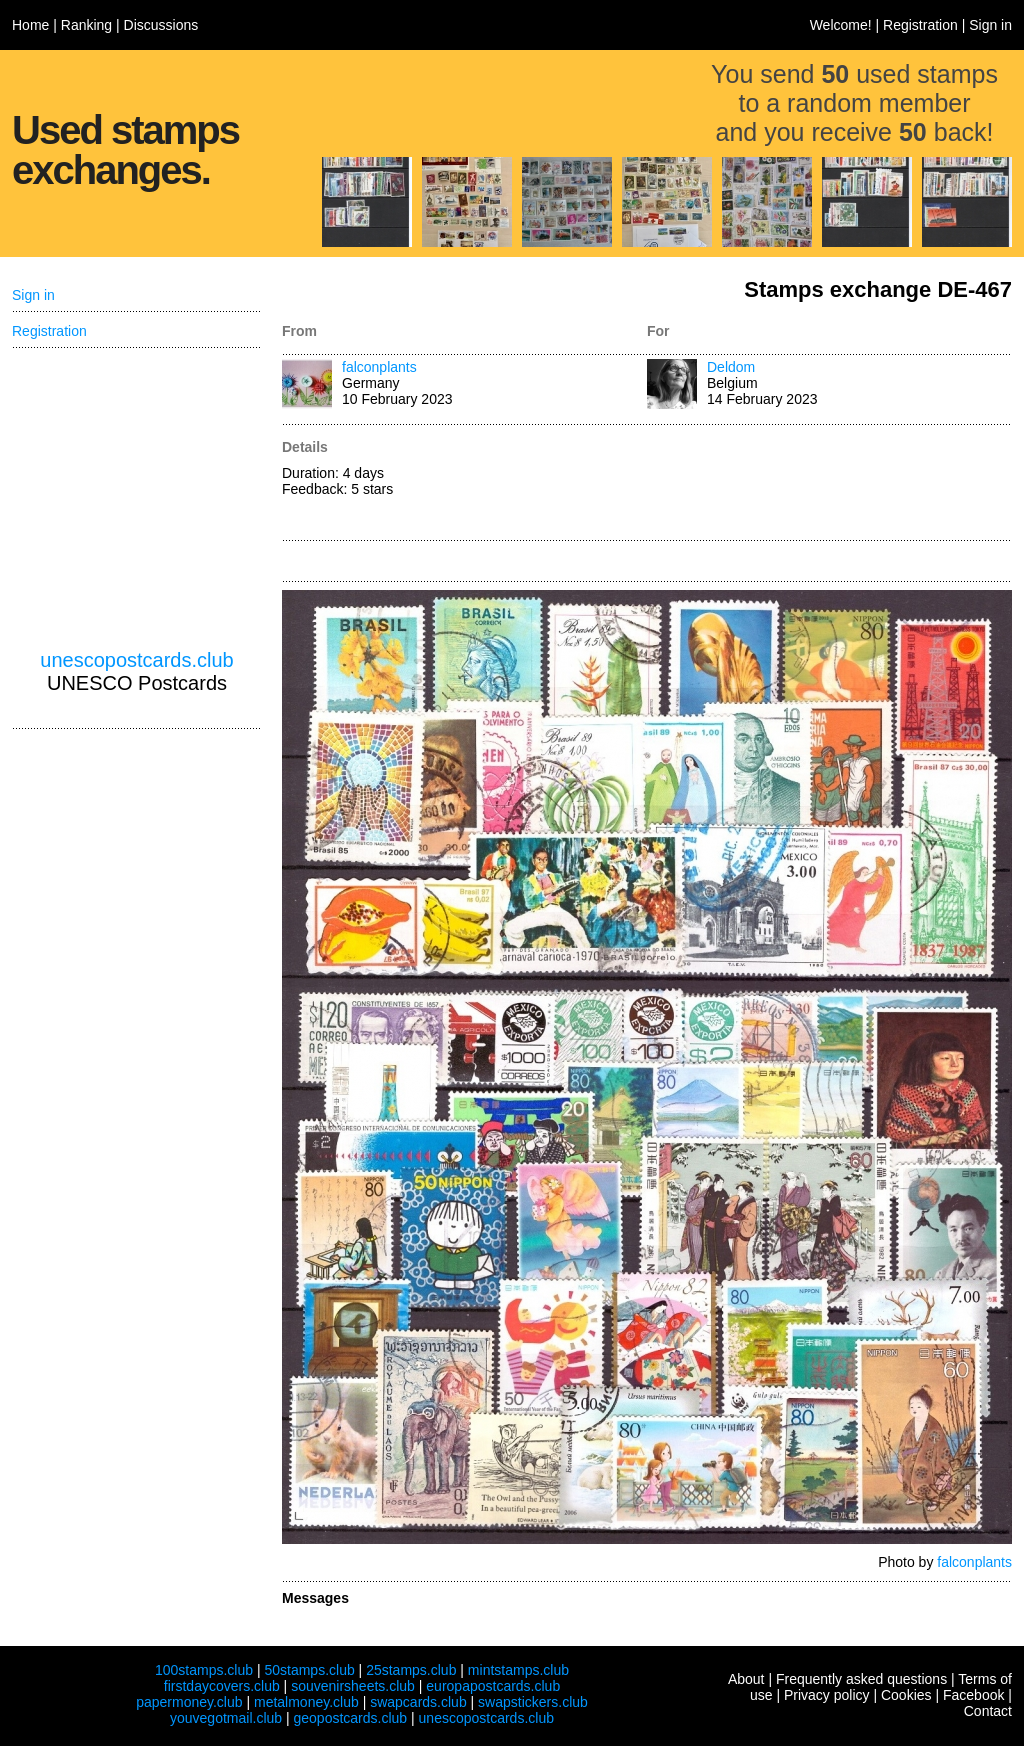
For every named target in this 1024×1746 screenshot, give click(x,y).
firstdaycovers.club (222, 1686)
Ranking (86, 25)
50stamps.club (309, 1670)
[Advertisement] (829, 484)
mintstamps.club (518, 1670)
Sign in (990, 25)
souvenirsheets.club (353, 1686)
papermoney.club (189, 1702)
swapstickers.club (533, 1702)
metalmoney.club (306, 1702)
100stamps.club (204, 1670)
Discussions (161, 25)
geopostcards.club (351, 1718)
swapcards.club (418, 1702)
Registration (920, 25)
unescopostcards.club (136, 660)
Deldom (731, 367)
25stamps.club (411, 1670)
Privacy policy (827, 1695)
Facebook (973, 1695)
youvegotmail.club (226, 1718)
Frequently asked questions (861, 1679)
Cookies (906, 1695)
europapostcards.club (493, 1686)
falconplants (379, 367)
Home (30, 25)
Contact (988, 1711)
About (746, 1679)
